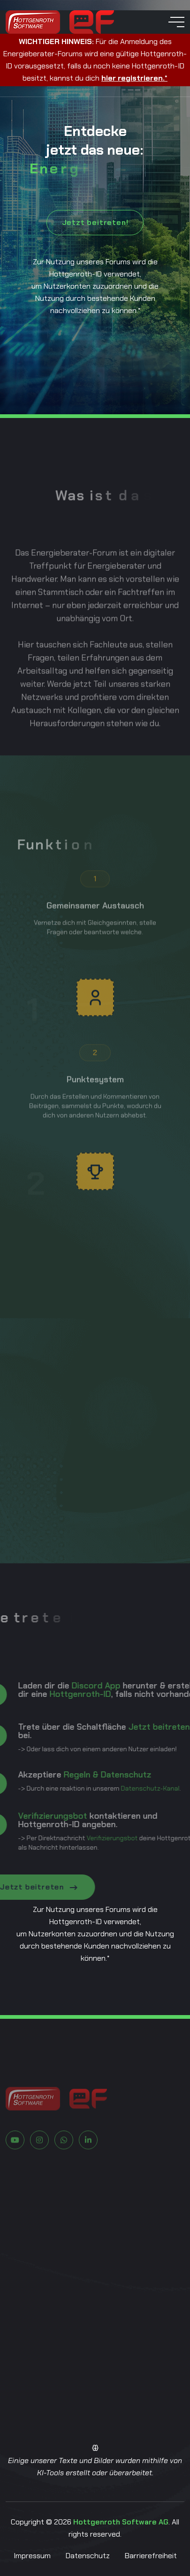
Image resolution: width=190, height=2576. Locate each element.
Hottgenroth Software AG (120, 2522)
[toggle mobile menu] (176, 22)
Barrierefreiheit (151, 2556)
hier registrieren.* (134, 78)
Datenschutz (88, 2556)
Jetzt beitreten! (95, 222)
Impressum (32, 2556)
